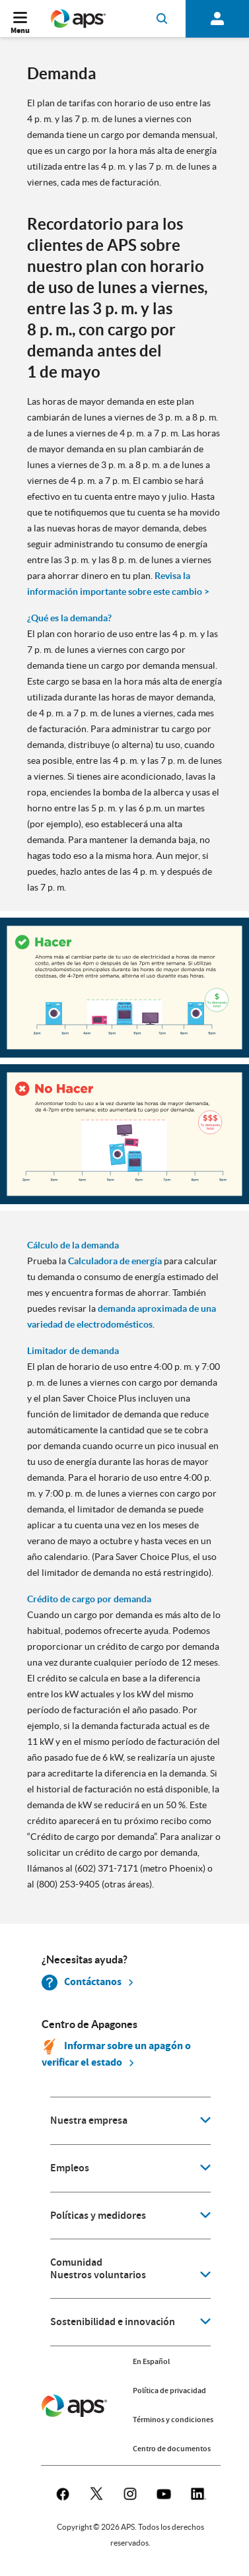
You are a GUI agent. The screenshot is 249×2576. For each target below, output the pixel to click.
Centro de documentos (172, 2448)
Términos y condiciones (173, 2419)
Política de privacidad (169, 2390)
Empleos (69, 2168)
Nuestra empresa (88, 2120)
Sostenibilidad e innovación (112, 2322)
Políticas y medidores (98, 2215)
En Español (151, 2361)
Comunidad (76, 2262)
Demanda (61, 74)
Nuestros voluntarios (98, 2275)
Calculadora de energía (115, 1261)
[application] (130, 2120)
